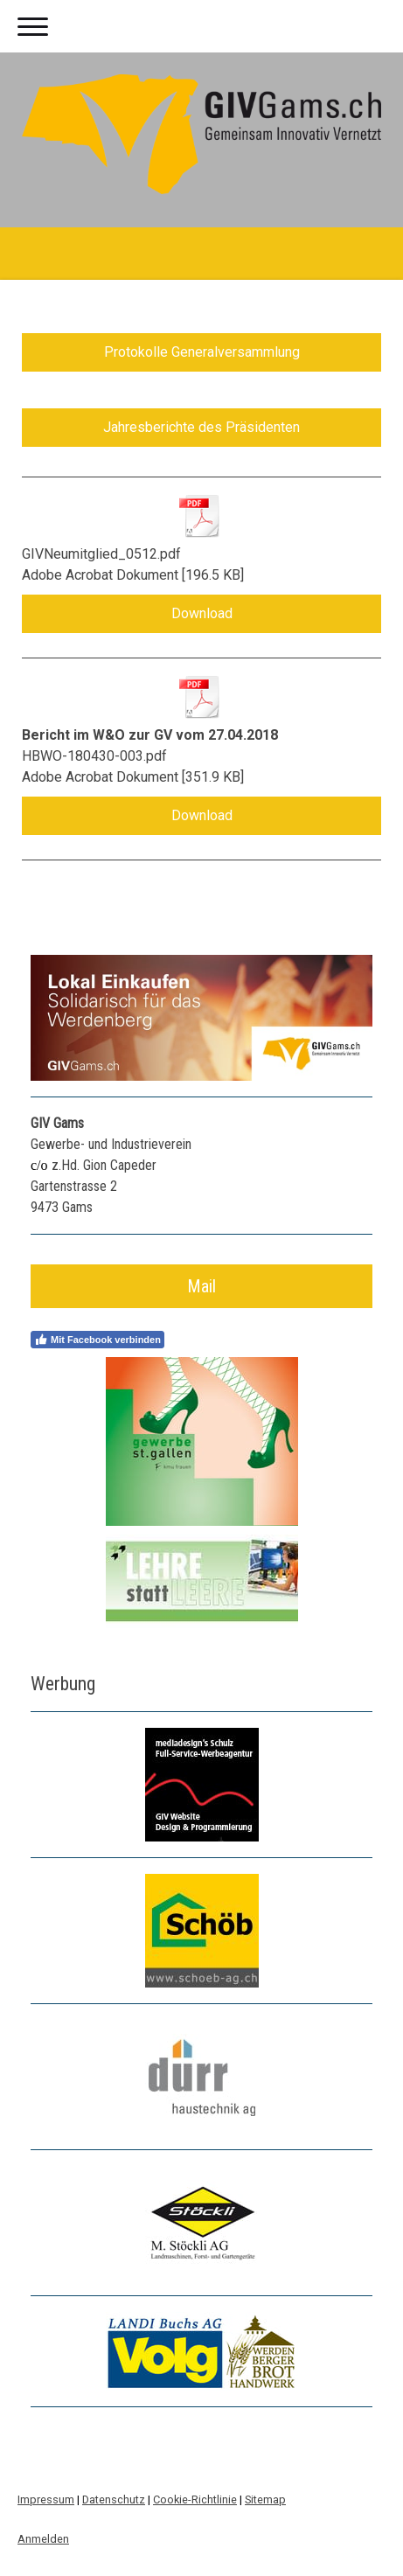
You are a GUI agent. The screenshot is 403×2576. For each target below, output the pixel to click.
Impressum (45, 2499)
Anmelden (43, 2538)
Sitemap (265, 2499)
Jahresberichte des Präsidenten (201, 427)
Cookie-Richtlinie (195, 2499)
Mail (201, 1286)
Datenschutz (113, 2499)
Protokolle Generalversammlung (202, 352)
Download (202, 613)
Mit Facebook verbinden (97, 1340)
